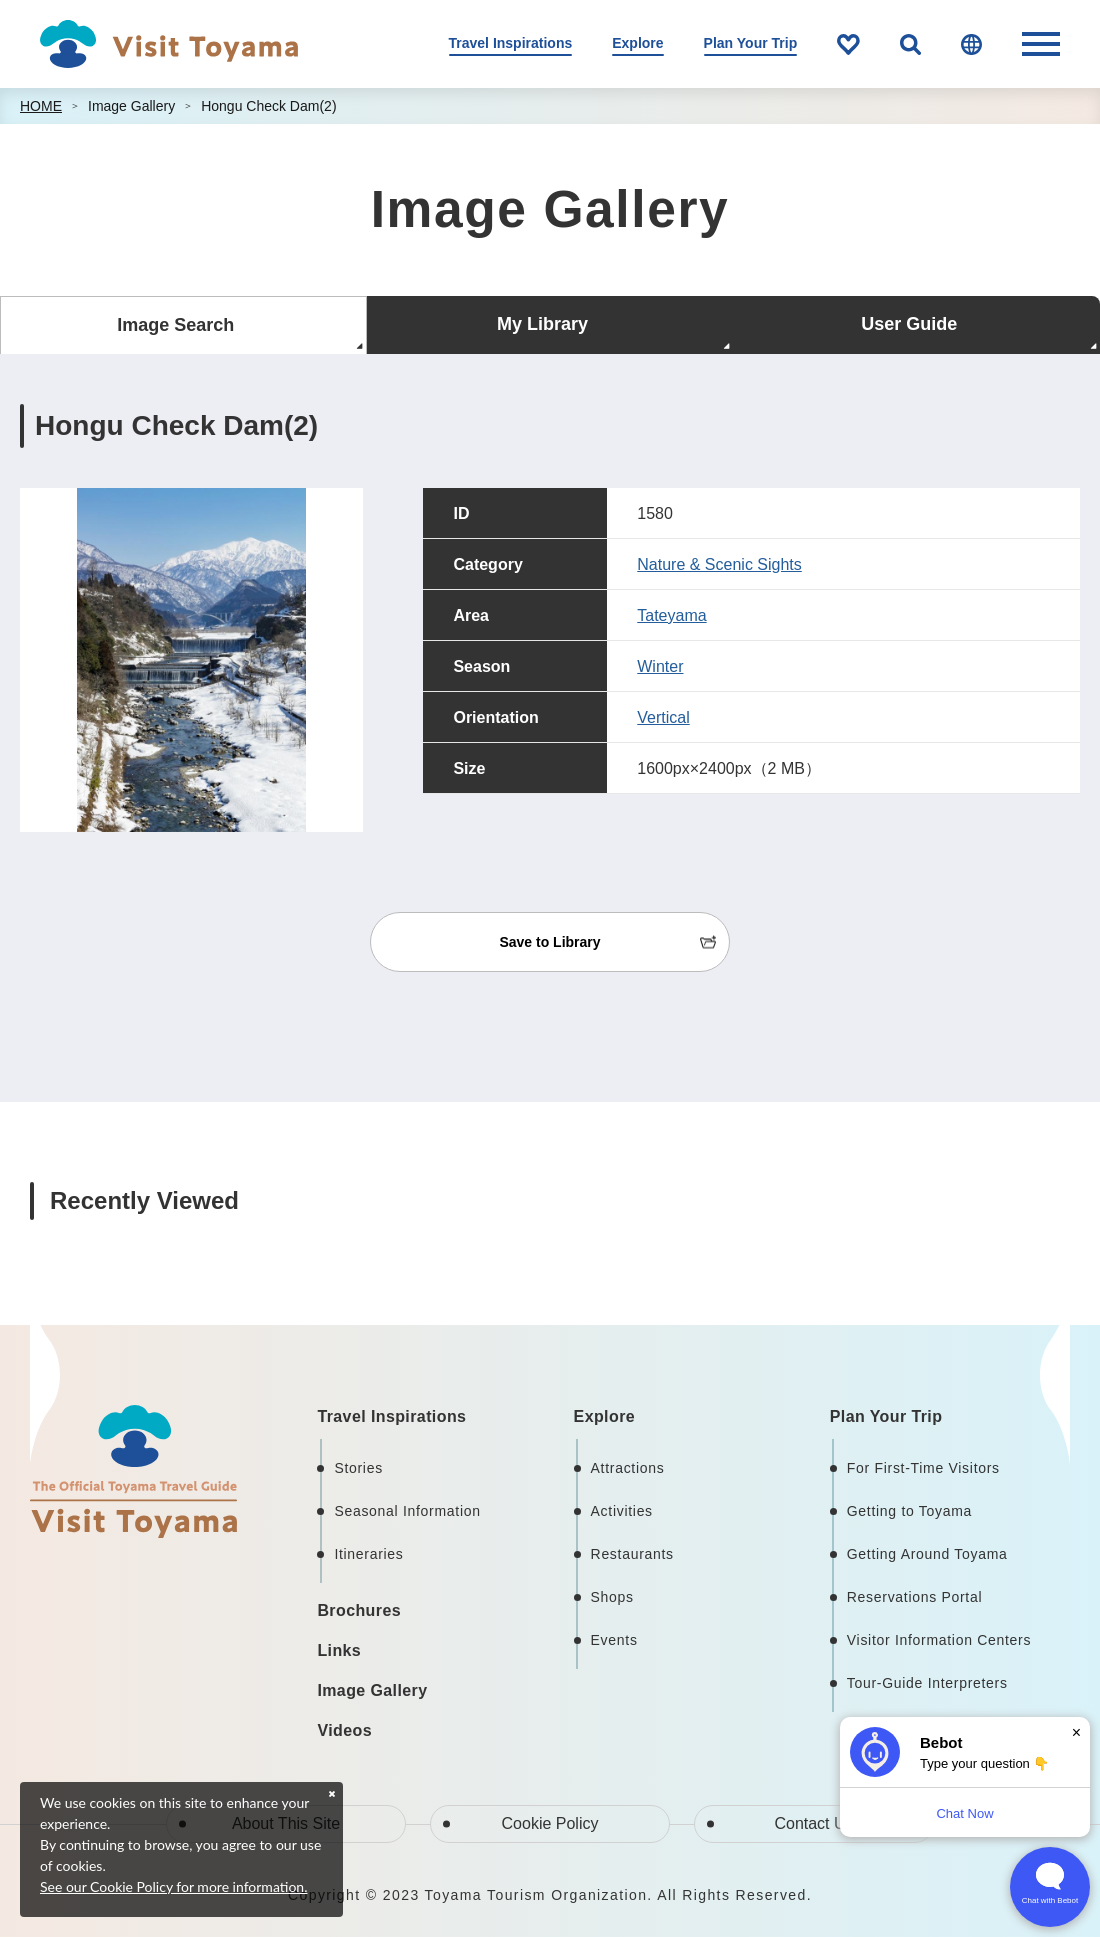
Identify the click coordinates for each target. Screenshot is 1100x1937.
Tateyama (671, 615)
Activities (622, 1511)
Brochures (359, 1610)
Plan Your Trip (751, 43)
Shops (612, 1597)
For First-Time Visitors (923, 1468)
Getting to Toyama (909, 1511)
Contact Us (813, 1823)
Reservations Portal (914, 1597)
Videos (344, 1730)
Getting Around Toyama (927, 1554)
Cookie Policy (550, 1823)
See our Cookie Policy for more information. (173, 1886)
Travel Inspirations (511, 43)
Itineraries (368, 1554)
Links (339, 1650)
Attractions (628, 1468)
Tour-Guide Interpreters (927, 1683)
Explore (637, 43)
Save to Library (549, 942)
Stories (358, 1468)
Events (614, 1640)
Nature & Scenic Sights (719, 564)
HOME (41, 106)
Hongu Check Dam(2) (268, 106)
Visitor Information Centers (939, 1640)
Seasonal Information (407, 1511)
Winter (660, 666)
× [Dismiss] (1076, 1732)
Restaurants (632, 1554)
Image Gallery (131, 106)
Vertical (663, 717)
